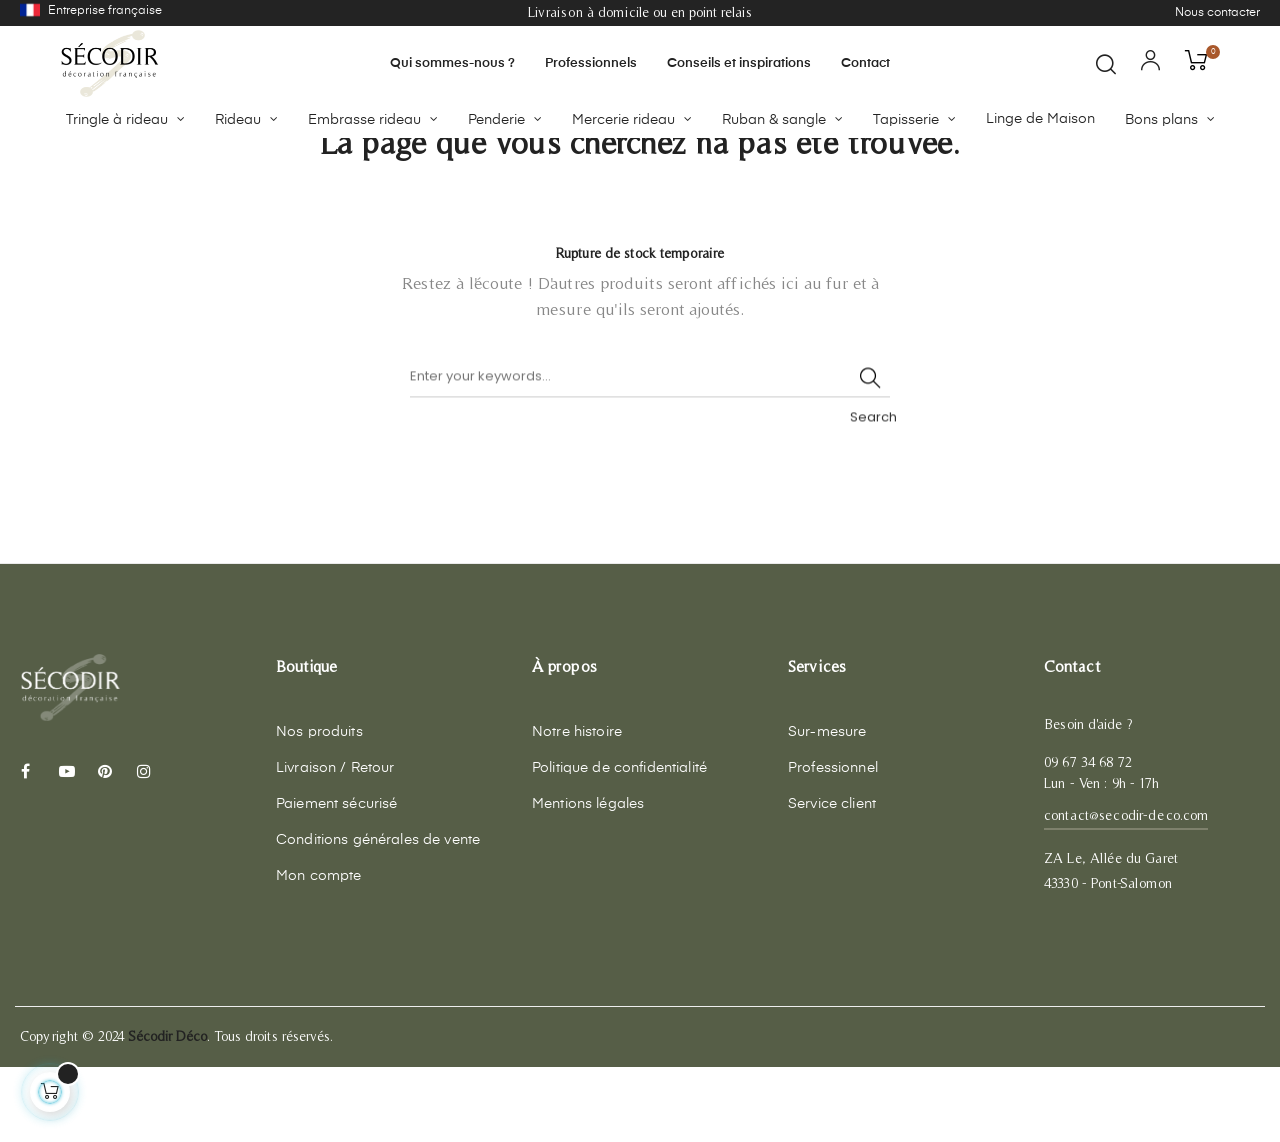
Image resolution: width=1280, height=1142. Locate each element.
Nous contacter (1217, 13)
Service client (832, 879)
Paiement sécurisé (336, 879)
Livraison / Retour (335, 843)
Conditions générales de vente (378, 915)
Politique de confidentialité (619, 843)
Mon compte (318, 951)
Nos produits (319, 807)
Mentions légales (588, 879)
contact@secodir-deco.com (1126, 890)
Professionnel (833, 843)
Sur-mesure (827, 807)
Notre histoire (577, 807)
